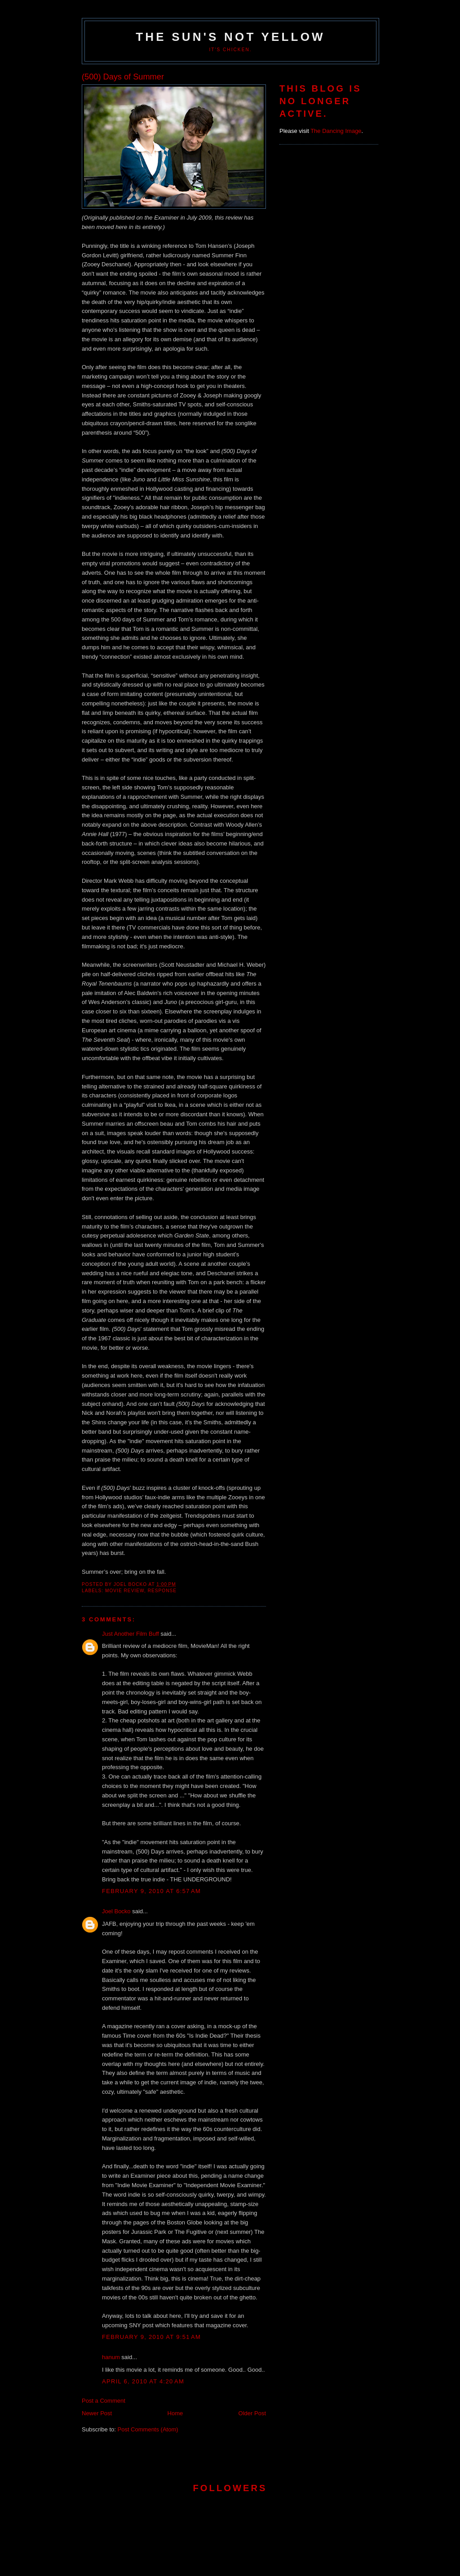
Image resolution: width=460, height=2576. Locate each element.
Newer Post (97, 2413)
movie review (124, 1590)
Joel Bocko (116, 1911)
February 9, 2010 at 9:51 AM (151, 2337)
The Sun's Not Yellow (230, 37)
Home (175, 2413)
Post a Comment (103, 2400)
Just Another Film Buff (130, 1633)
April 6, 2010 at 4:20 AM (143, 2381)
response (162, 1590)
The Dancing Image (335, 131)
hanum (111, 2357)
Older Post (252, 2413)
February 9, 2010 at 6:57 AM (151, 1891)
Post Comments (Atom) (148, 2429)
